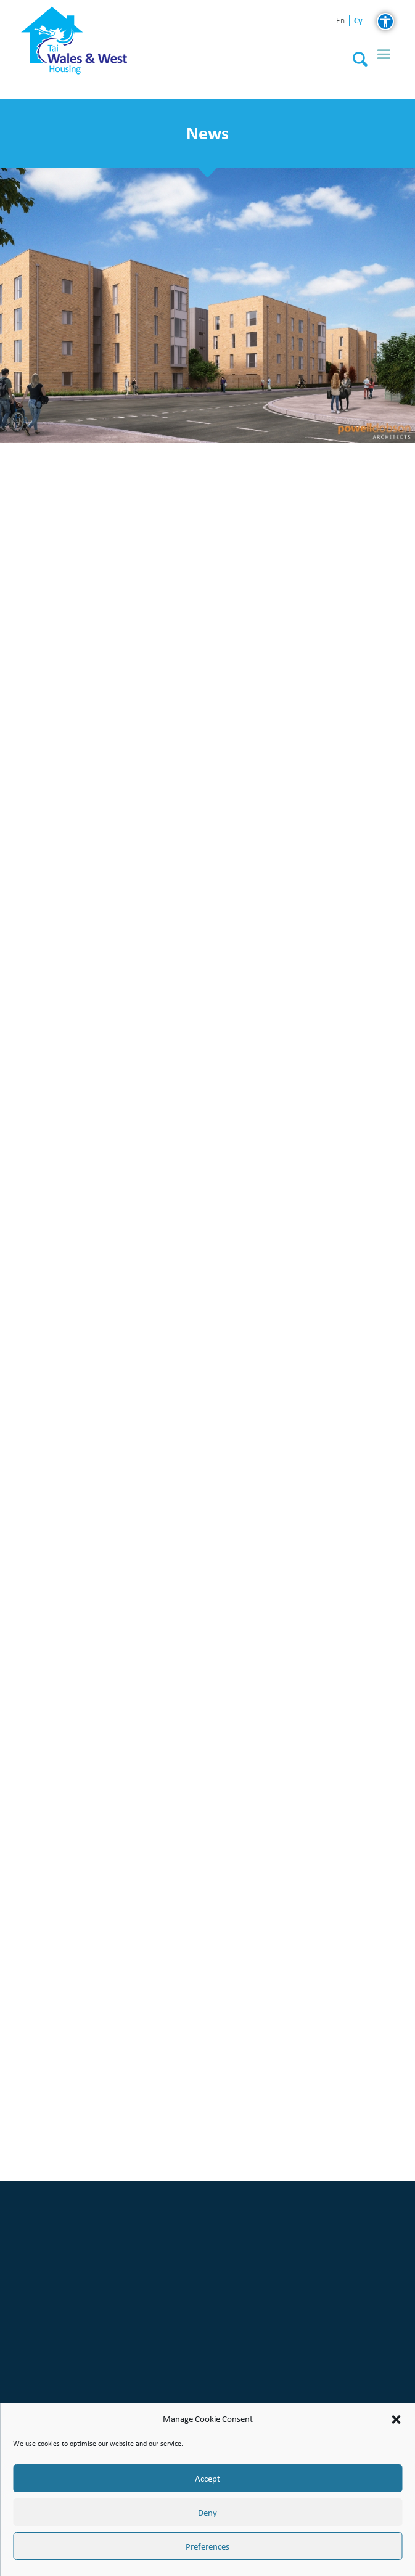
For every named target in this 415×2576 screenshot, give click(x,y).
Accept (207, 2478)
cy (358, 20)
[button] (396, 2419)
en (340, 21)
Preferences (207, 2546)
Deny (207, 2512)
